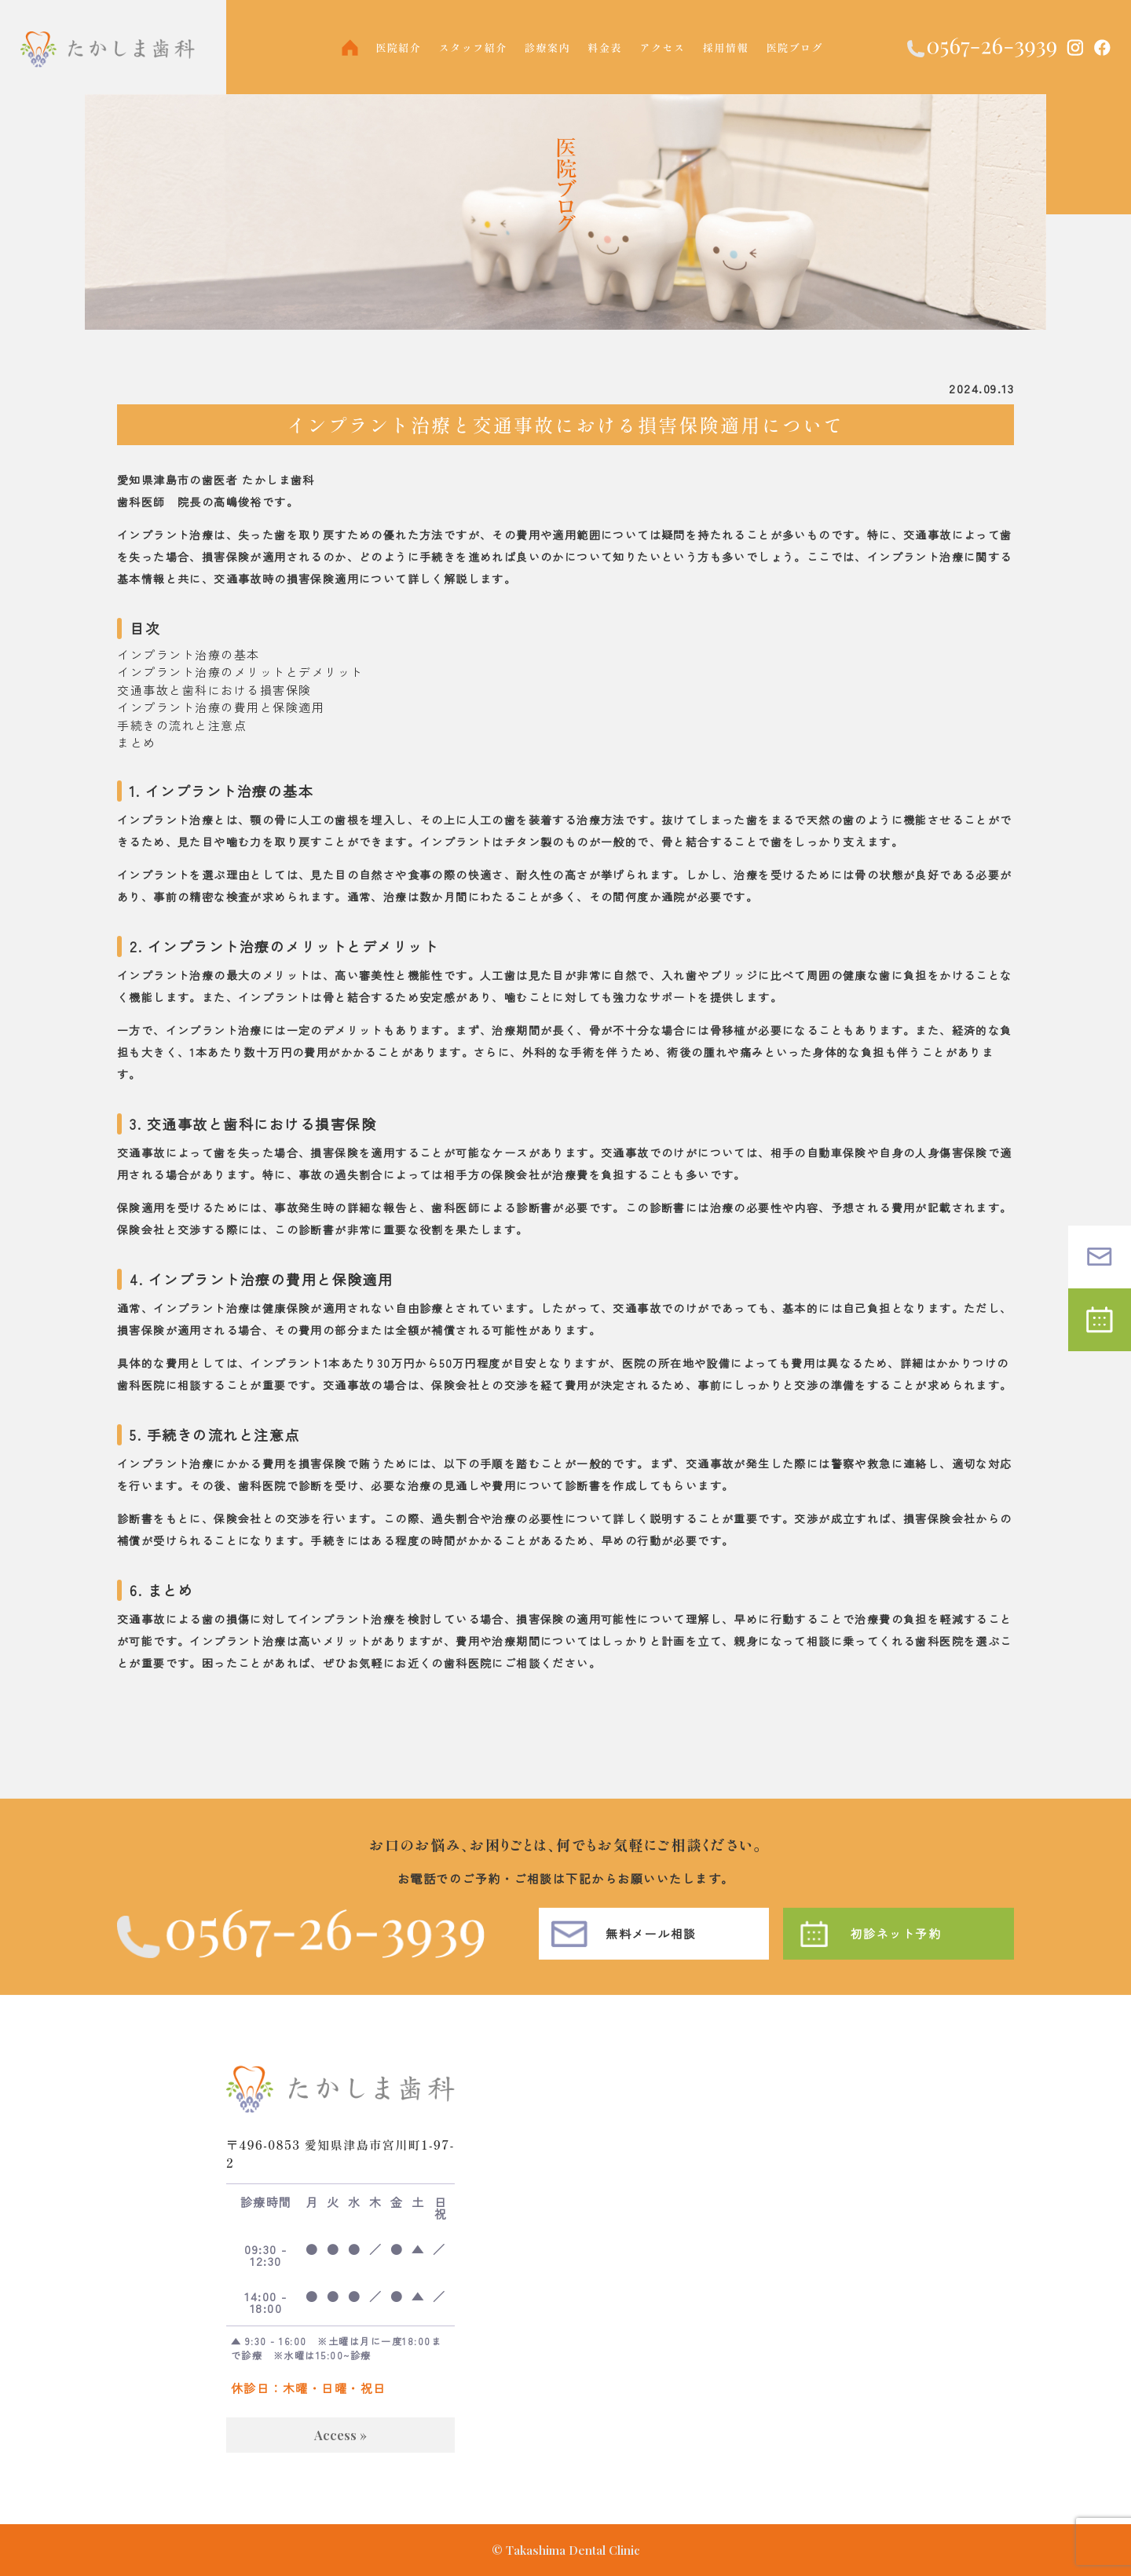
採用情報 (726, 47)
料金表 (605, 47)
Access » (340, 2456)
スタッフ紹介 (473, 47)
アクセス (663, 47)
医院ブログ (794, 47)
